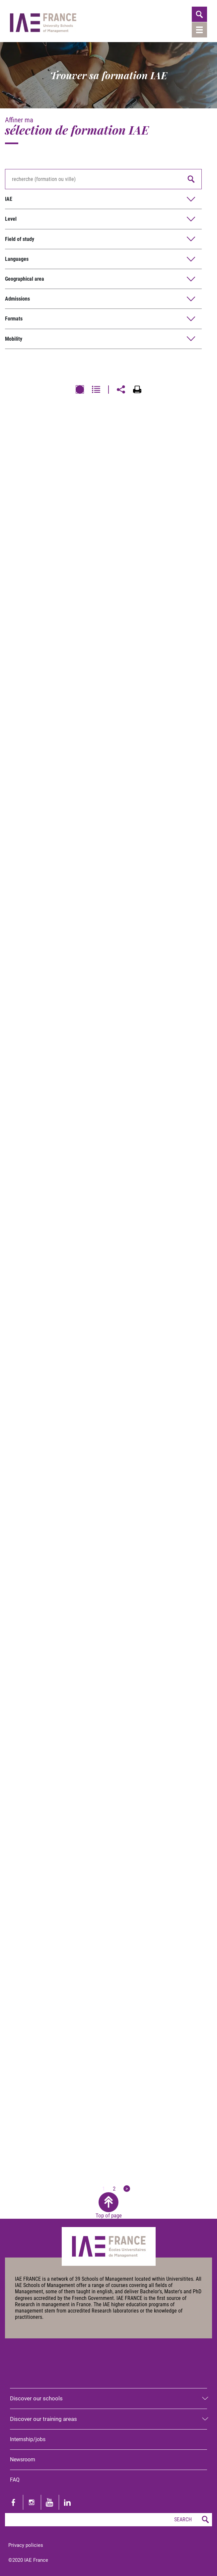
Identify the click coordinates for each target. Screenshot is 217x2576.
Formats (14, 318)
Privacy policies (25, 2545)
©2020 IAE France (28, 2560)
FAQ (15, 2480)
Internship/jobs (27, 2439)
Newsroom (22, 2459)
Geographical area (24, 279)
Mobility (13, 339)
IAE (8, 199)
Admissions (17, 299)
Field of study (19, 239)
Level (11, 219)
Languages (17, 259)
